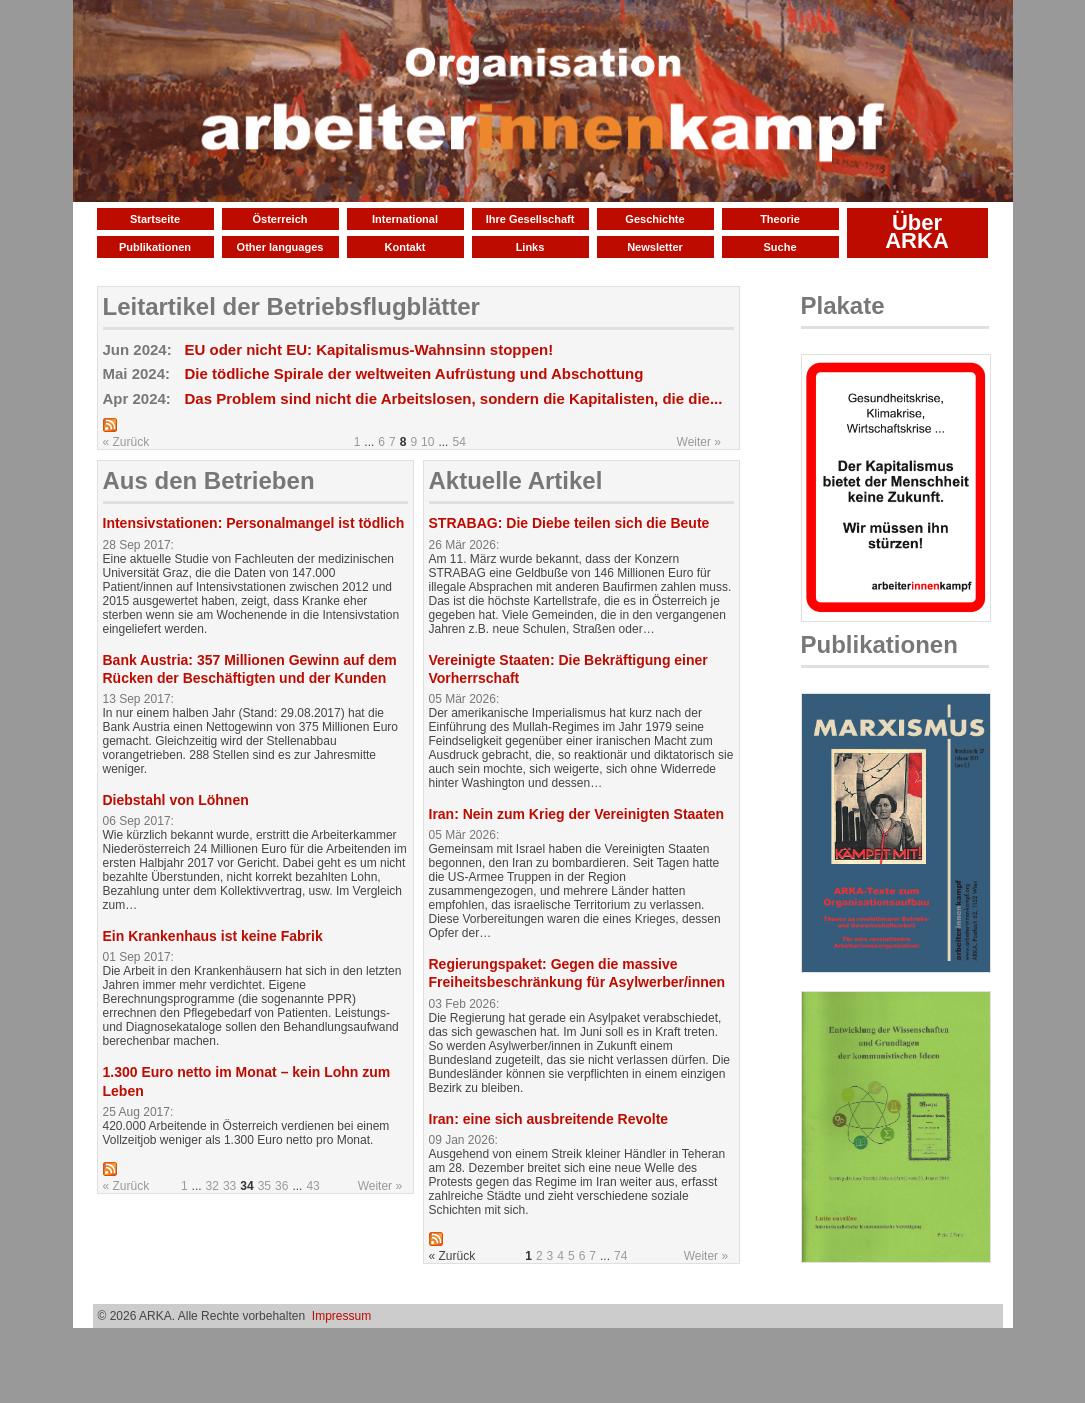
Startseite (155, 219)
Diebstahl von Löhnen (176, 800)
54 (458, 442)
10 (427, 442)
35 (264, 1186)
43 (312, 1186)
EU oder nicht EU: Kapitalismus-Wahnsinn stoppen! (369, 349)
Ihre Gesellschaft (530, 219)
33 (229, 1186)
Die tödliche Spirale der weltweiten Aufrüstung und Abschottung (414, 373)
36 (281, 1186)
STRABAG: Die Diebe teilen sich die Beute (569, 523)
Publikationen (155, 247)
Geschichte (654, 219)
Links (530, 247)
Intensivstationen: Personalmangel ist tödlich (254, 523)
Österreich (279, 219)
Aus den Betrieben (209, 480)
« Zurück (126, 442)
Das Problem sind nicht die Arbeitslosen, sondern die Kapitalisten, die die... (454, 398)
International (405, 219)
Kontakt (405, 247)
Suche (779, 247)
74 (620, 1256)
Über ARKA (917, 231)
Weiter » (699, 442)
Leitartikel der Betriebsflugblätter (291, 306)
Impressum (341, 1316)
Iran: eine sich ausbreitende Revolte (549, 1119)
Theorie (780, 219)
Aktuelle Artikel (516, 480)
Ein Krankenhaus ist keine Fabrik (213, 936)
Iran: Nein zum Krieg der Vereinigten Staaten (577, 814)
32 (212, 1186)
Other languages (280, 247)
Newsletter (655, 247)
